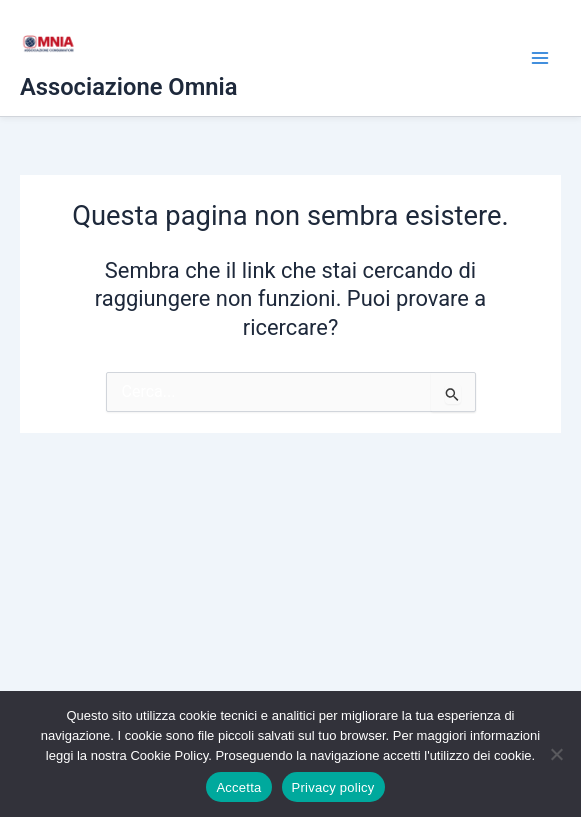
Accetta (238, 787)
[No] (556, 754)
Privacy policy (333, 787)
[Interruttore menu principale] (540, 58)
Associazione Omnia (128, 87)
